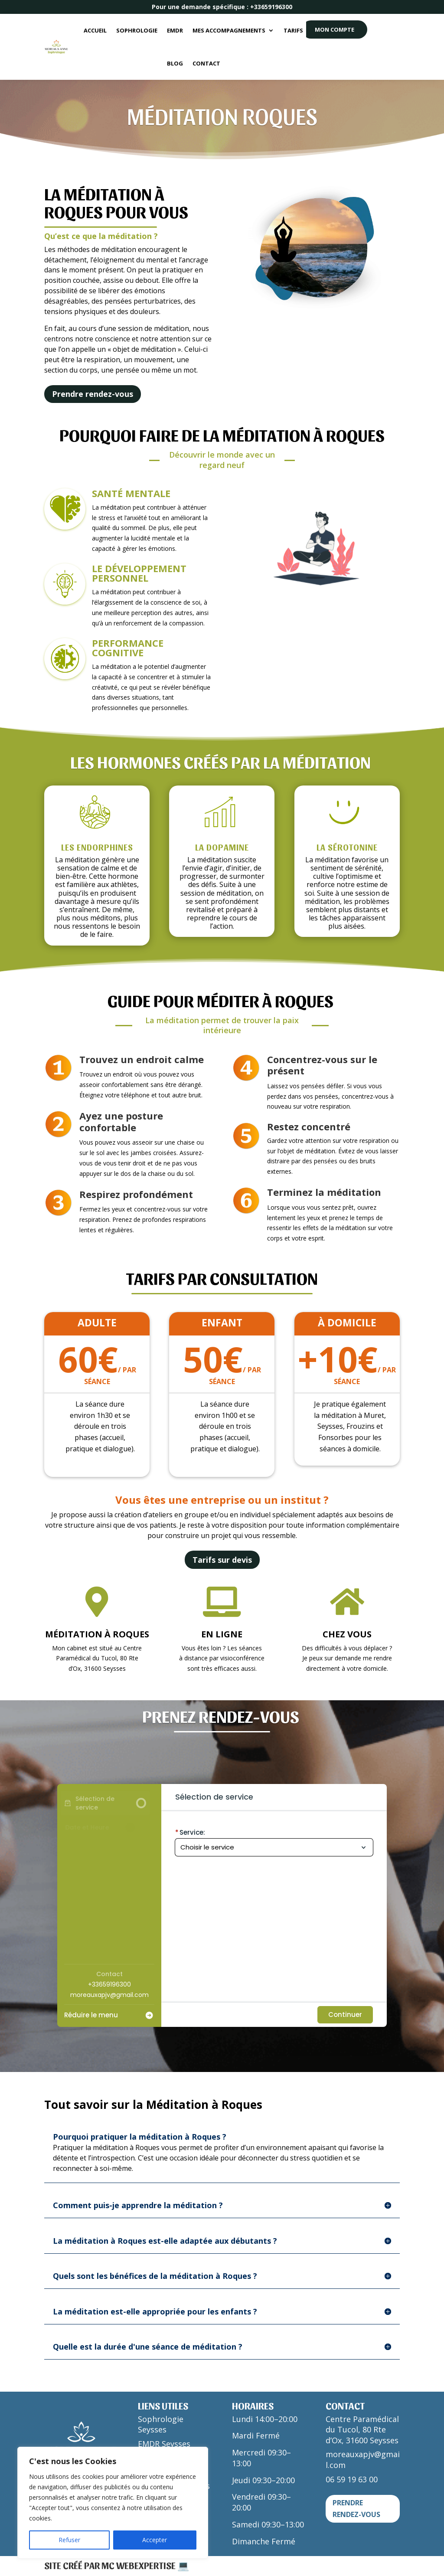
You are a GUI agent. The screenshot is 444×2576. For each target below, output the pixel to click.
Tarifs (293, 30)
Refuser (69, 2540)
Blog (175, 63)
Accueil (95, 30)
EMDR (175, 30)
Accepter (154, 2540)
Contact (206, 63)
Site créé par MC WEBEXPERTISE (110, 2565)
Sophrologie (136, 30)
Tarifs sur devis (222, 1560)
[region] (112, 2503)
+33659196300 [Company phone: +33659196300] (109, 1984)
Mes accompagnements (229, 30)
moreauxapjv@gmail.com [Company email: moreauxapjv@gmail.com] (109, 1994)
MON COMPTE (334, 29)
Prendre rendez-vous (92, 394)
